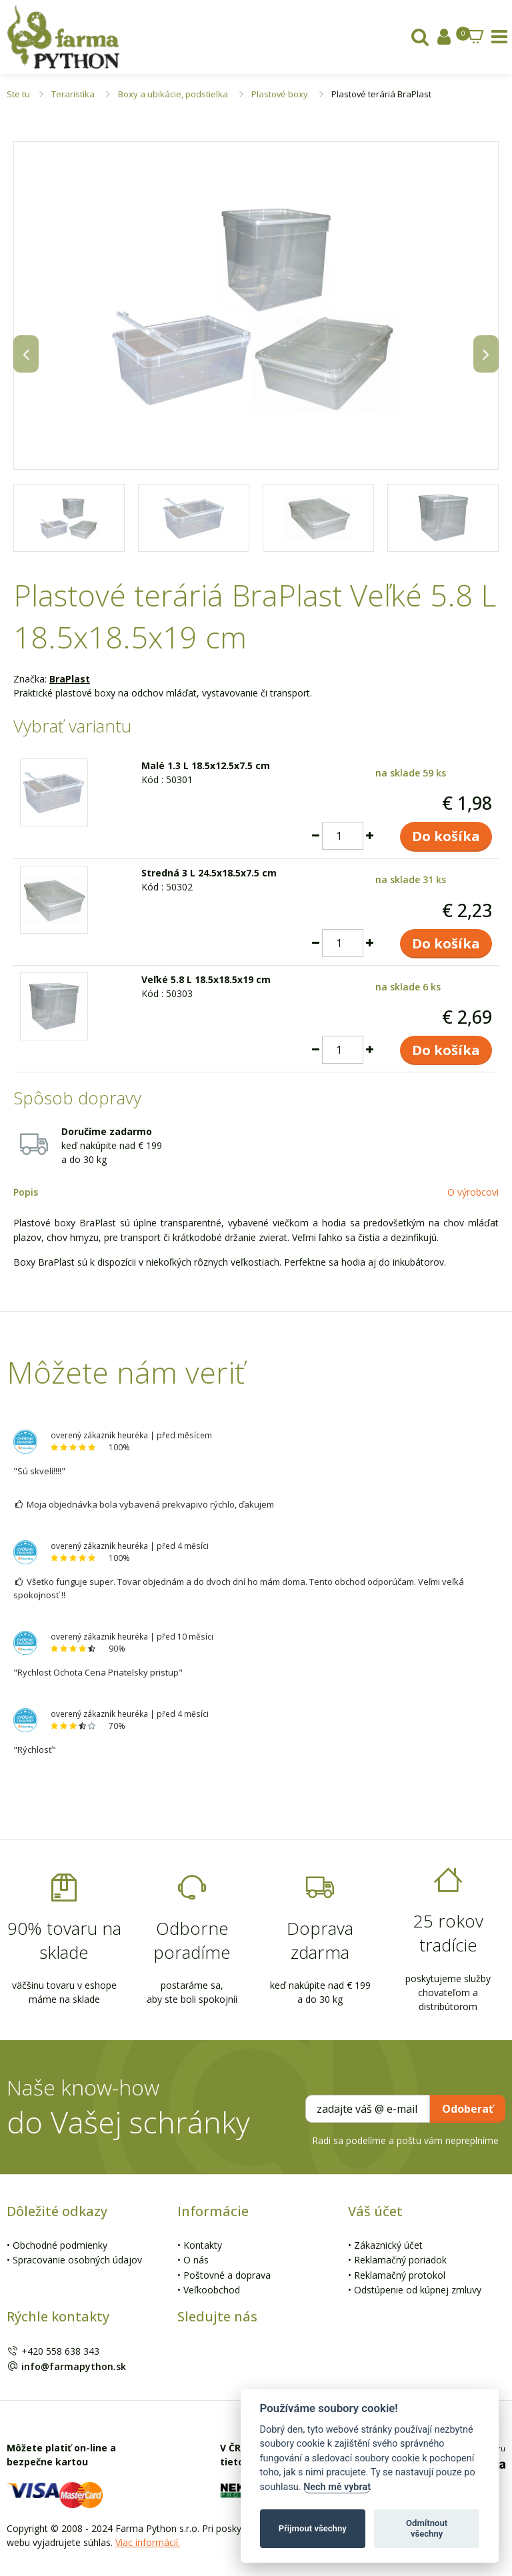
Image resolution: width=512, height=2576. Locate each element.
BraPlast (69, 678)
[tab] (420, 39)
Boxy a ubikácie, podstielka (173, 94)
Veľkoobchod (211, 2289)
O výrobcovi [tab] (473, 1192)
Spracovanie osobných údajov (77, 2259)
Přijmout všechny (313, 2528)
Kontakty (202, 2245)
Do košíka (446, 836)
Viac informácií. (147, 2542)
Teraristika (73, 94)
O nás (196, 2259)
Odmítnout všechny (426, 2528)
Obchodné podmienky (60, 2245)
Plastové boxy (279, 94)
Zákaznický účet (388, 2245)
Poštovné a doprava (227, 2275)
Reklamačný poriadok (400, 2259)
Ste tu (18, 94)
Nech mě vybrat (337, 2487)
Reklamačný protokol (399, 2275)
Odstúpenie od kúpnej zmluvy (417, 2289)
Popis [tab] (25, 1192)
